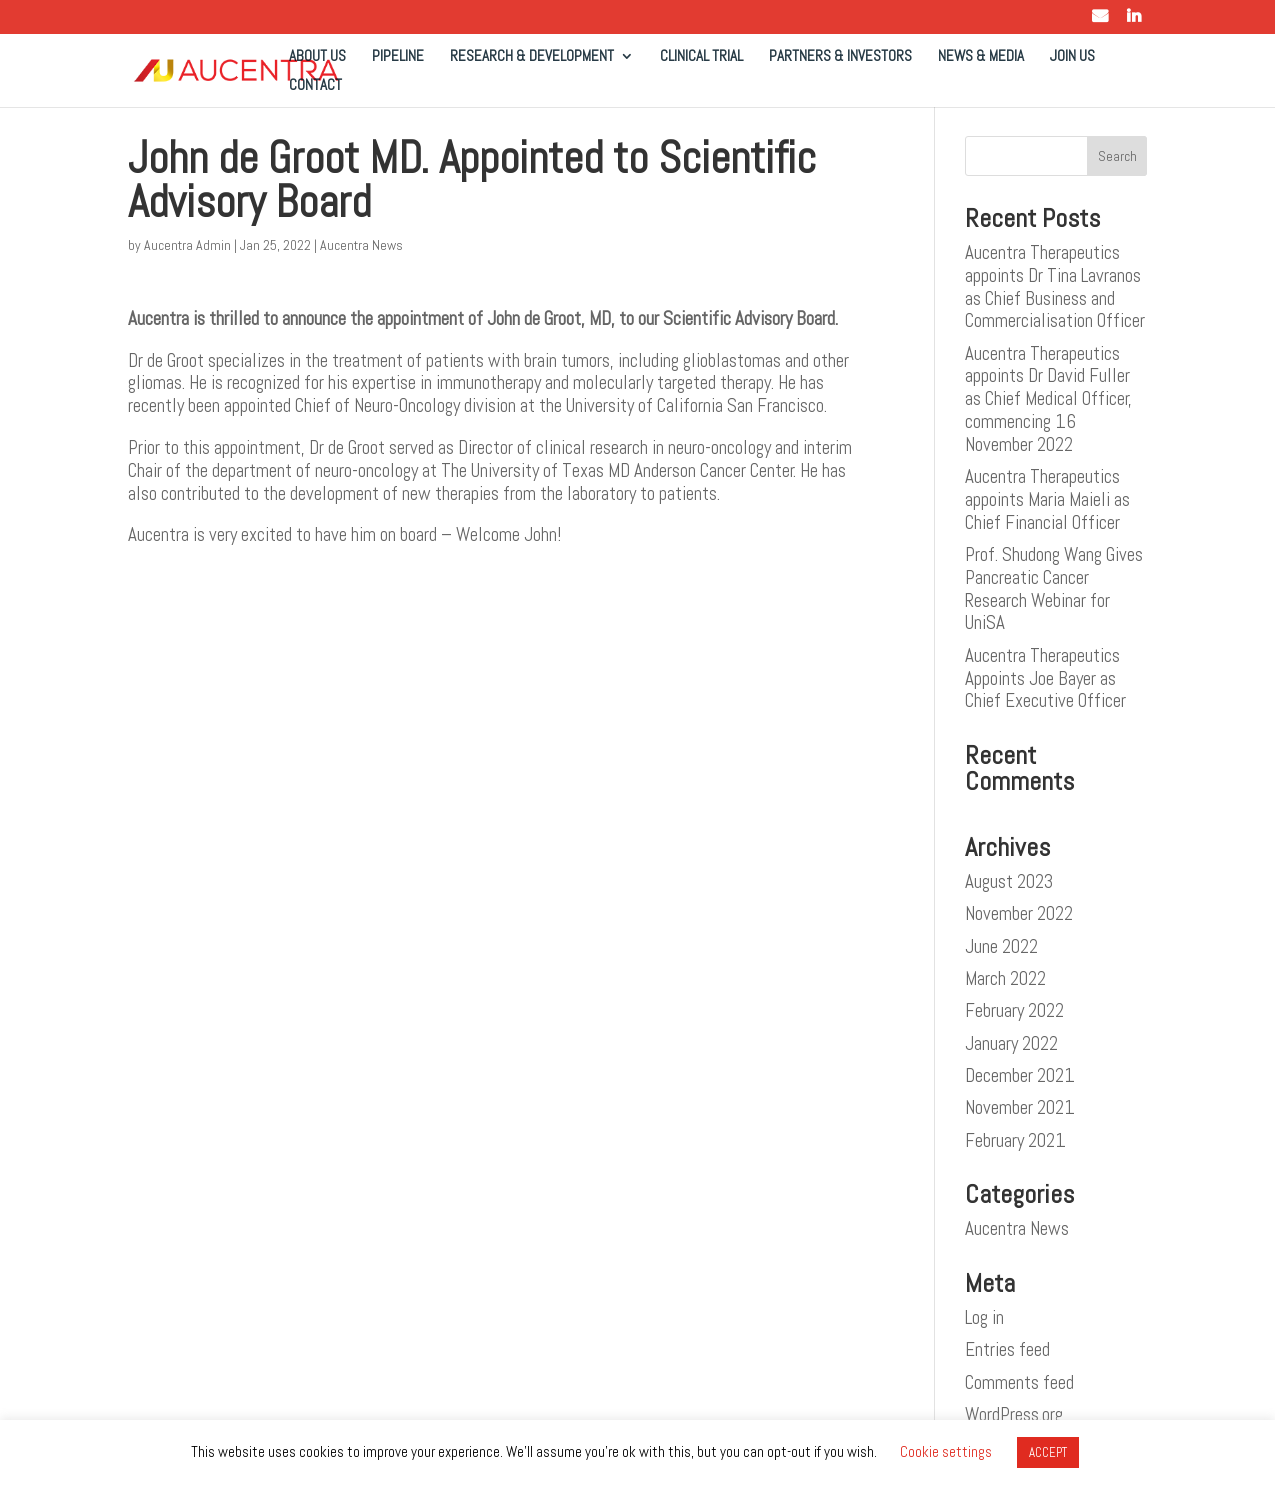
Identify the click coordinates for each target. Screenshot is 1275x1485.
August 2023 (1009, 881)
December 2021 (1020, 1075)
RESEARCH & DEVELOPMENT (532, 57)
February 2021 (1015, 1140)
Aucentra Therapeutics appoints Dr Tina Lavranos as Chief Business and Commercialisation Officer (1055, 286)
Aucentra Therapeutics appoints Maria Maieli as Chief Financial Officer (1047, 499)
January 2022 (1011, 1043)
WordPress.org (1014, 1414)
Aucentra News (361, 245)
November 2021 (1020, 1107)
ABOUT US (317, 57)
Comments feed (1019, 1382)
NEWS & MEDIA (981, 57)
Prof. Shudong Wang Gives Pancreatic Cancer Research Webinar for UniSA (1054, 588)
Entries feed (1007, 1349)
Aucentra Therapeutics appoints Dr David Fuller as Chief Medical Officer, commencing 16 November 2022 (1048, 399)
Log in (984, 1317)
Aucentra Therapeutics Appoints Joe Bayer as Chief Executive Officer (1045, 678)
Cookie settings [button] (946, 1451)
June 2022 (1001, 946)
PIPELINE (398, 57)
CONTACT (315, 86)
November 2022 (1019, 913)
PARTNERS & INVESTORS (840, 57)
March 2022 (1005, 978)
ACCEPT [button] (1048, 1452)
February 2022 (1014, 1010)
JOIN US (1072, 57)
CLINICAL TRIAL (701, 57)
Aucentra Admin (187, 245)
